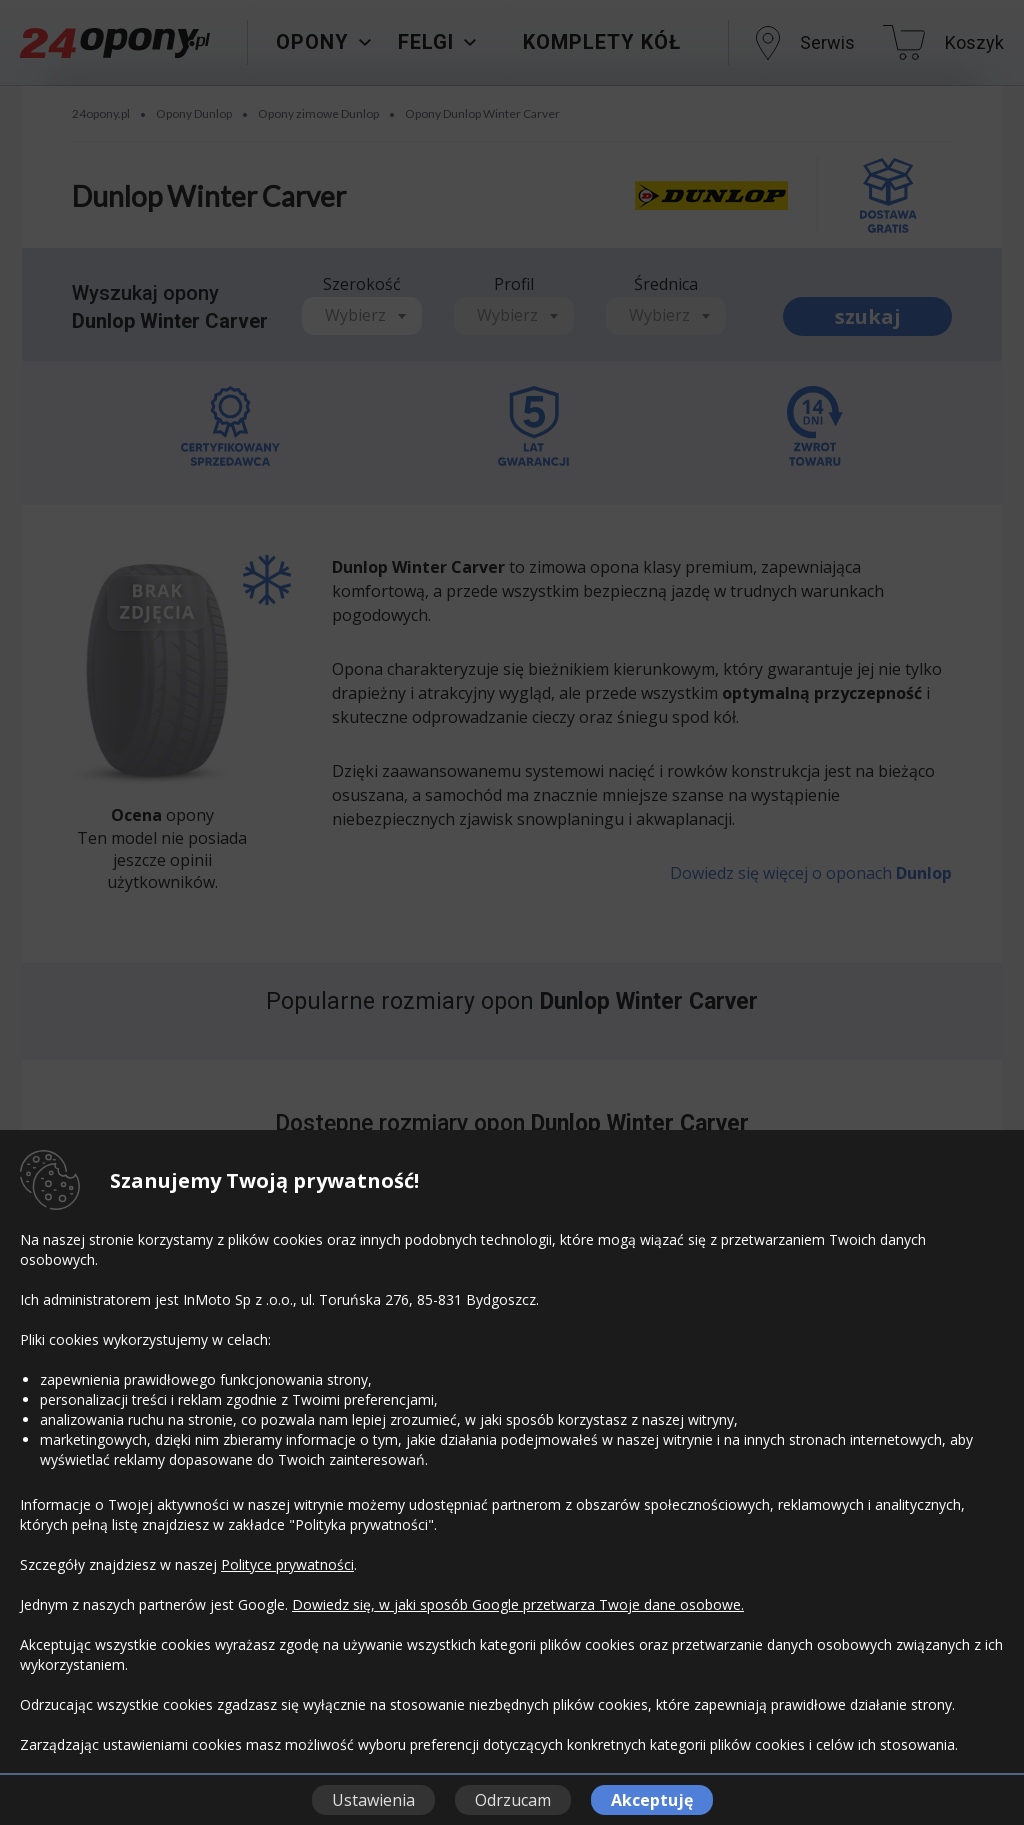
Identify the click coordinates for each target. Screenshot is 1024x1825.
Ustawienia (373, 1800)
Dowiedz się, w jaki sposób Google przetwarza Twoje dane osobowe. (518, 1604)
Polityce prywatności (287, 1564)
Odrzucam (513, 1800)
